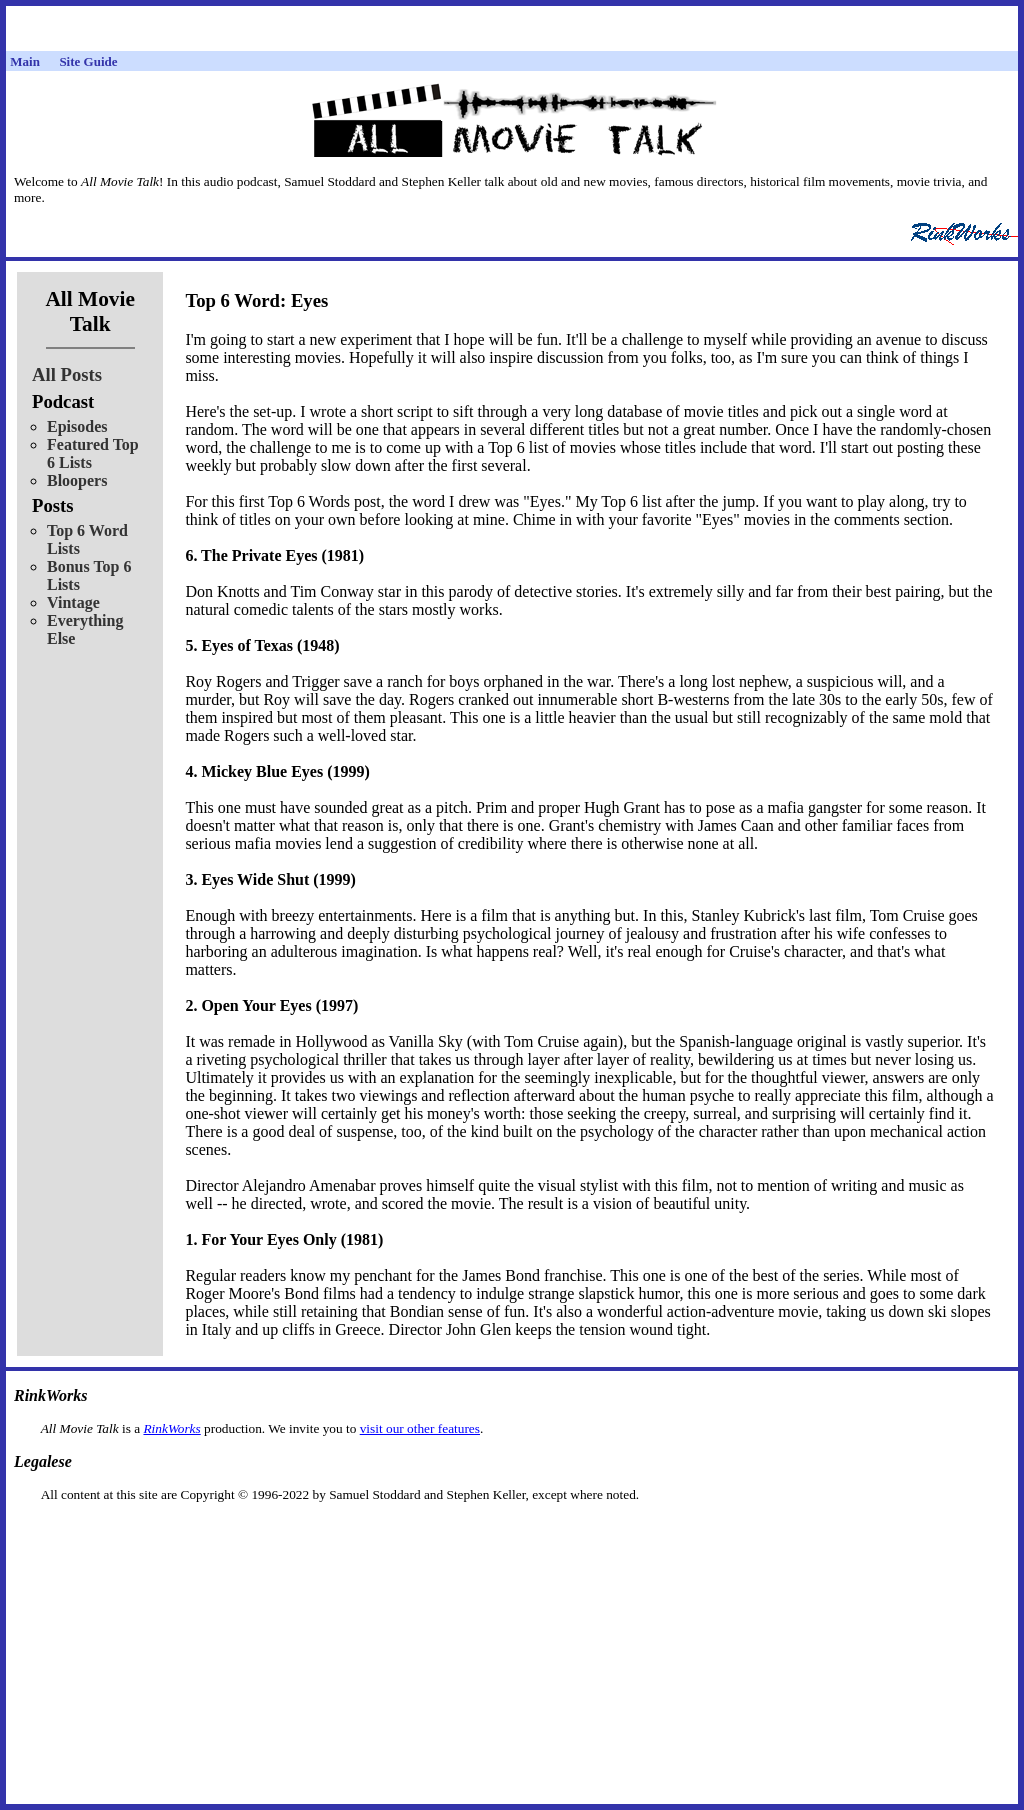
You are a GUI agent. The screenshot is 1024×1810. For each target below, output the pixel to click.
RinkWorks (171, 1428)
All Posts (67, 374)
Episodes (77, 426)
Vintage (73, 602)
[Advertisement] (512, 1534)
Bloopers (77, 480)
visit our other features (420, 1428)
